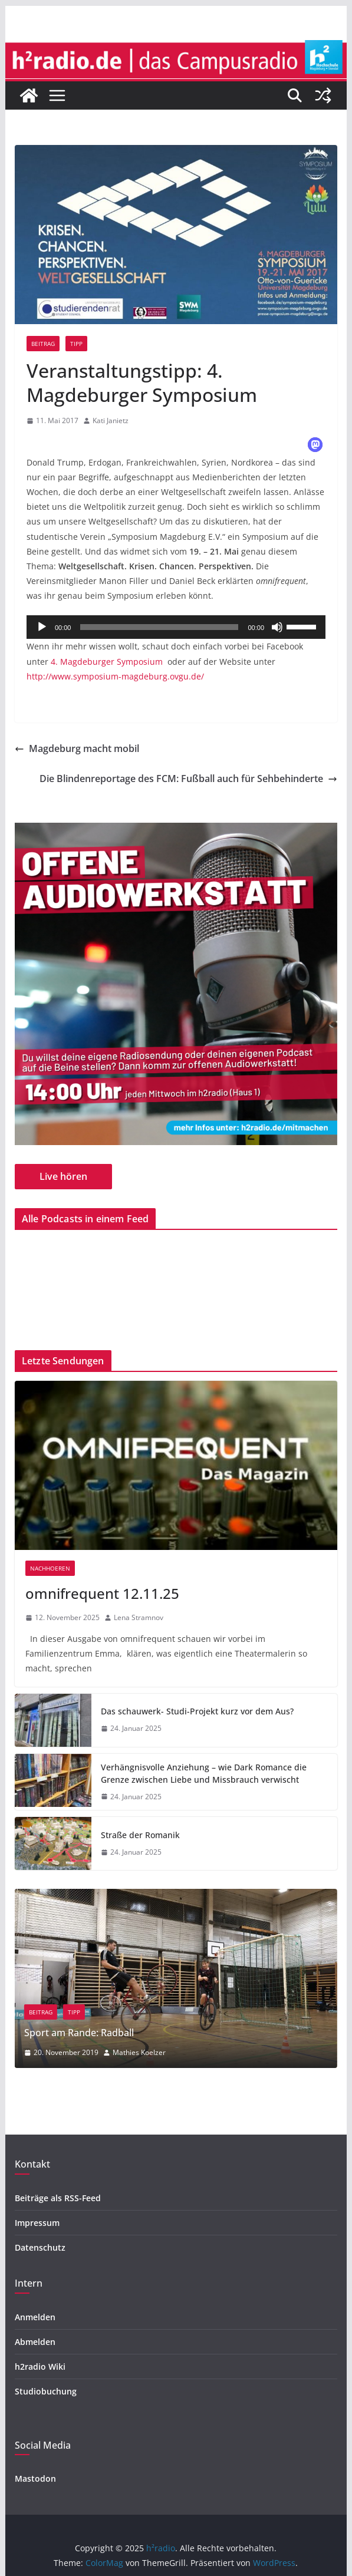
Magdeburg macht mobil (77, 748)
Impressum (37, 2222)
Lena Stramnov (138, 1617)
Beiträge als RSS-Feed (58, 2198)
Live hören (63, 1176)
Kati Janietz (111, 420)
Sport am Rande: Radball (146, 2032)
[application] (176, 627)
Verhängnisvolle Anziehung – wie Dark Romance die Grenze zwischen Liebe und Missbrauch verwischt (204, 1773)
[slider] (159, 627)
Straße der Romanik (140, 1835)
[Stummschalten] (277, 627)
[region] (176, 984)
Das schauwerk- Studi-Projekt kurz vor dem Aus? (197, 1711)
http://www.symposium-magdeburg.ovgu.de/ (115, 676)
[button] (315, 444)
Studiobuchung (46, 2391)
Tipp (76, 343)
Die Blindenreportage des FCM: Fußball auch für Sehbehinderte (188, 778)
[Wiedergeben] (42, 627)
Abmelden (35, 2341)
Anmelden (35, 2317)
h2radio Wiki (40, 2366)
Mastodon (35, 2478)
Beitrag (43, 343)
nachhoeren (50, 1568)
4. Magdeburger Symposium (107, 661)
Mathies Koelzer (206, 2052)
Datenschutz (40, 2247)
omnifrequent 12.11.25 (102, 1593)
